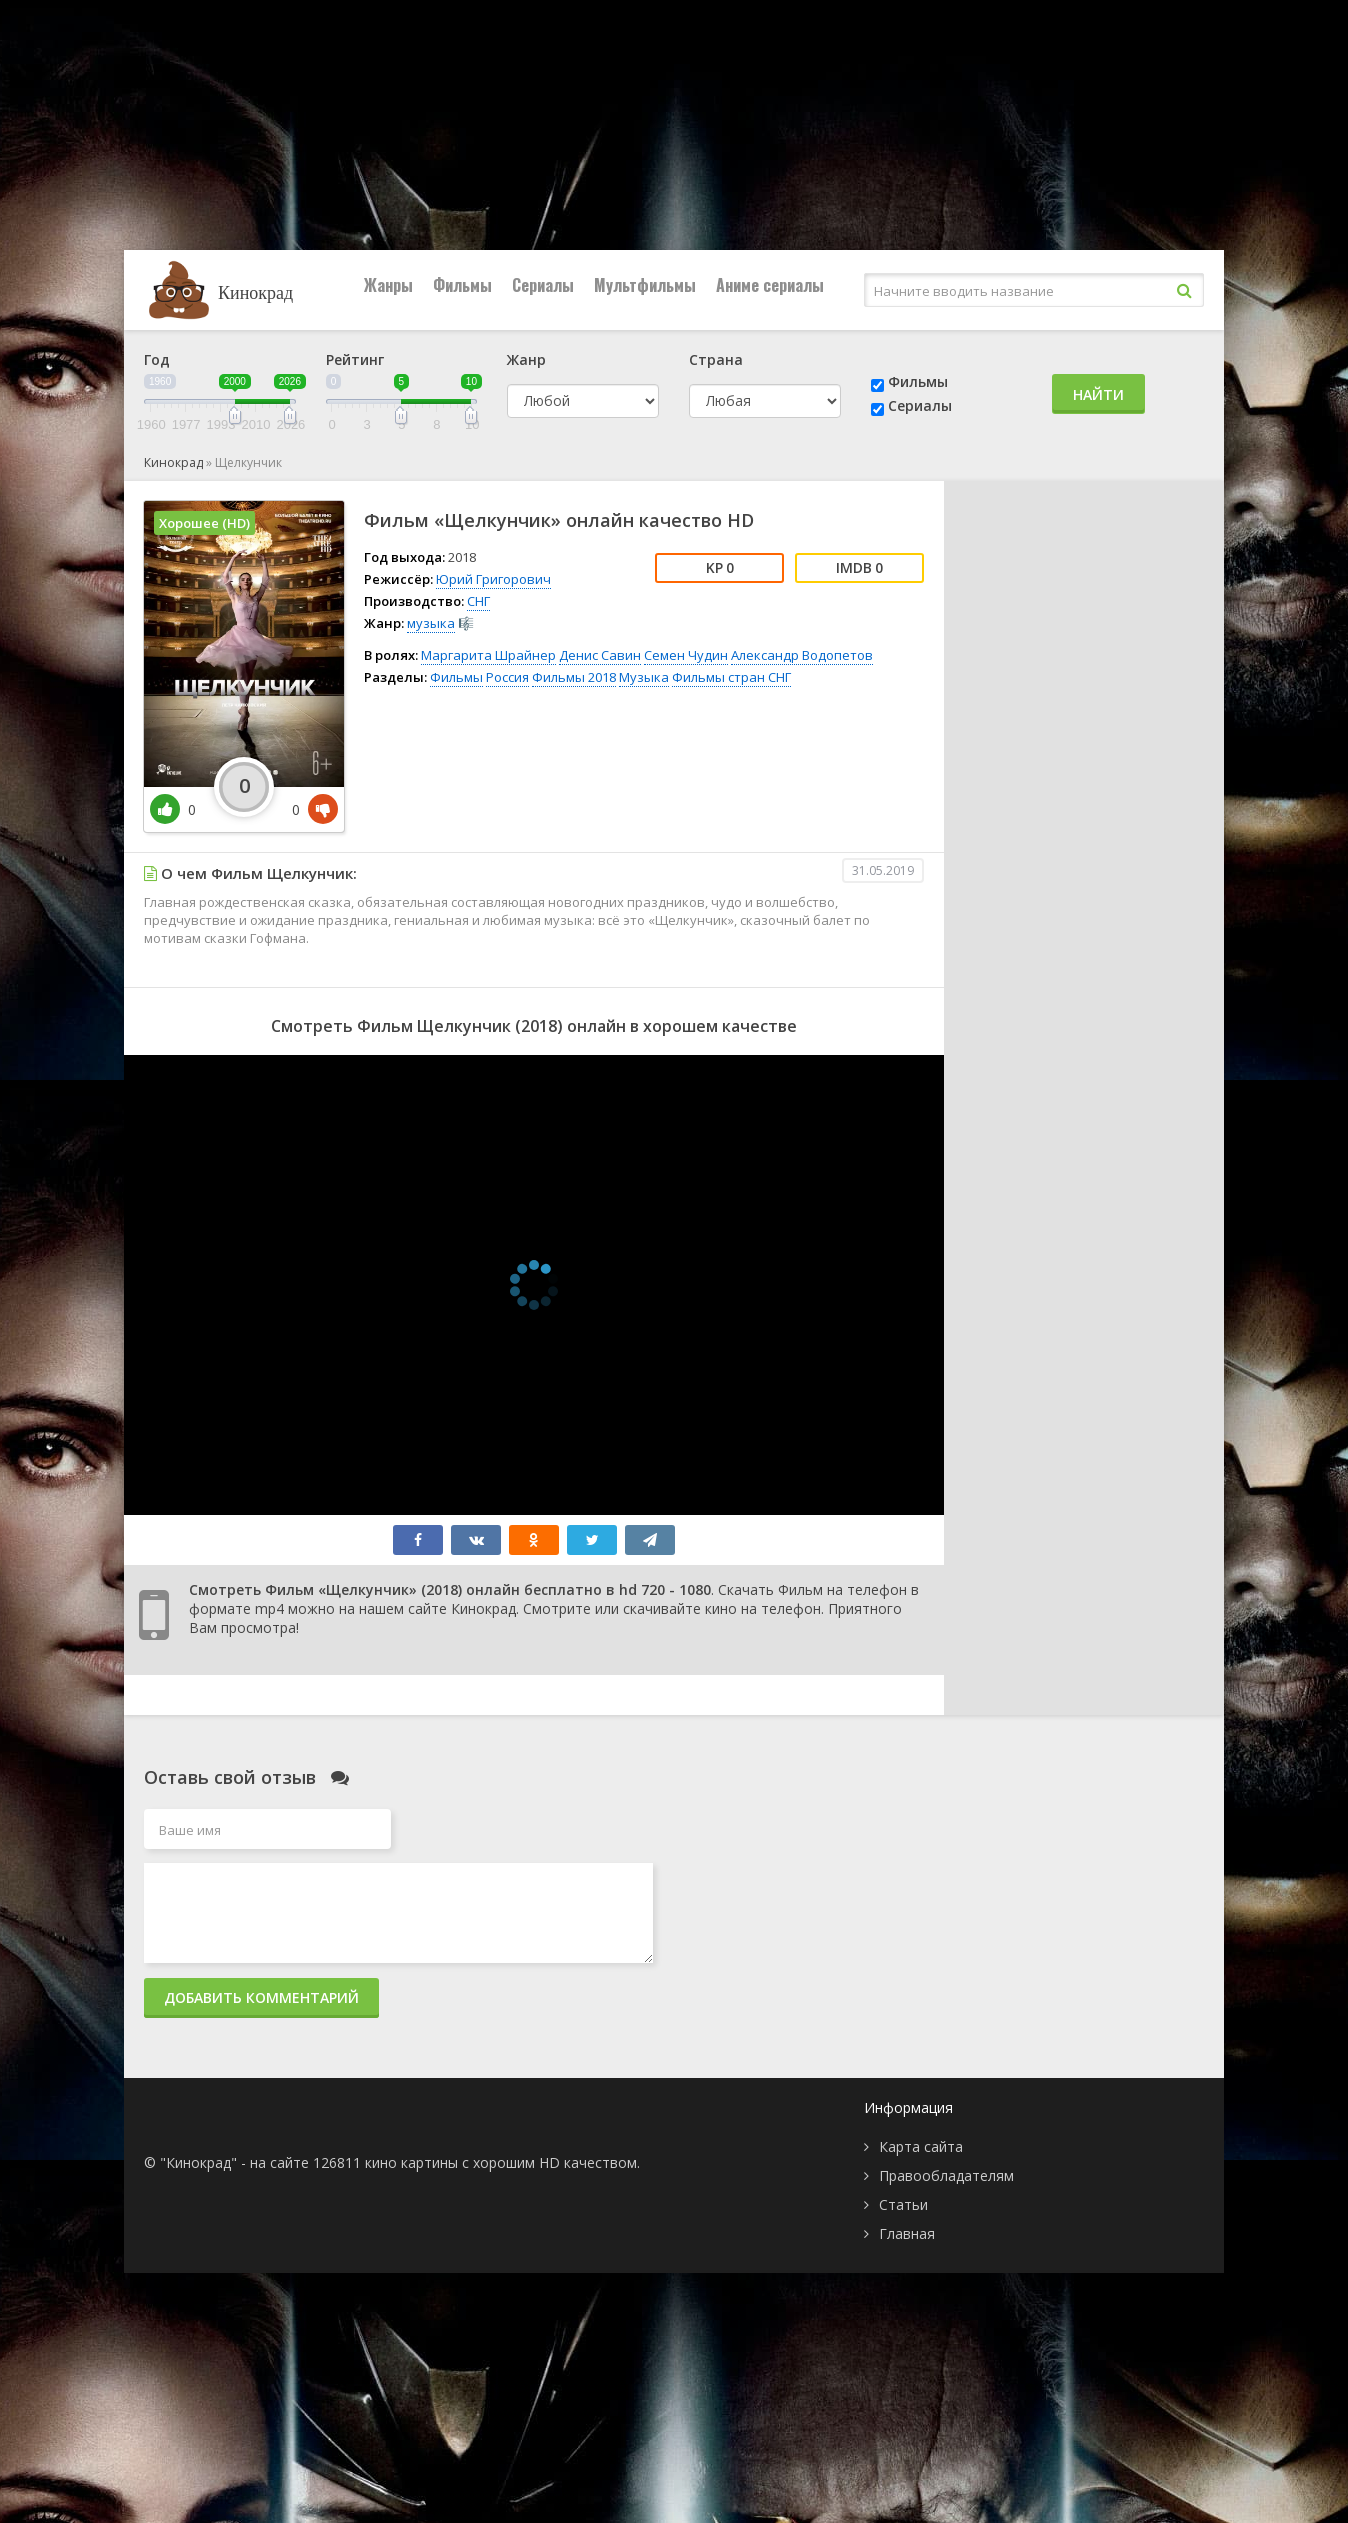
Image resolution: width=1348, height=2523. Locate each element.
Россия (507, 677)
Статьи (903, 2204)
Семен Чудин (686, 655)
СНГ (478, 601)
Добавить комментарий (261, 1997)
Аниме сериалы (770, 285)
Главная (907, 2233)
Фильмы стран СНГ (731, 677)
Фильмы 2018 (574, 677)
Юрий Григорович (493, 579)
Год (157, 359)
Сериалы (543, 285)
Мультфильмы (645, 285)
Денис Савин (600, 655)
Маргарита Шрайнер (488, 655)
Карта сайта (921, 2146)
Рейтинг (355, 359)
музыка (431, 623)
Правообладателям (946, 2175)
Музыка (644, 677)
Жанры (388, 285)
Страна (716, 359)
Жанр (526, 359)
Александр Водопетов (802, 655)
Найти (1098, 394)
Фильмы (462, 285)
